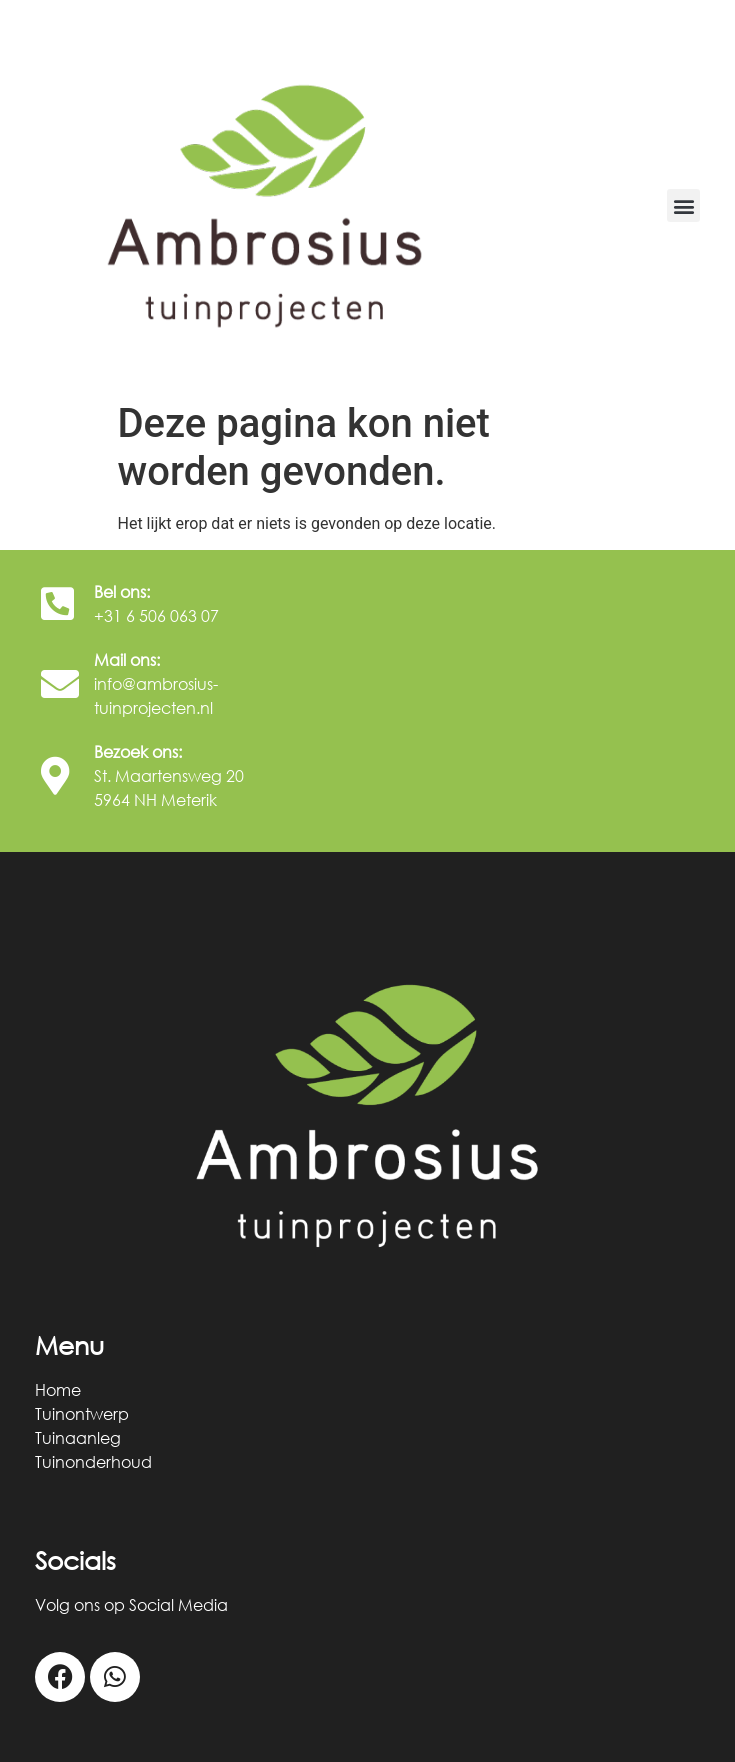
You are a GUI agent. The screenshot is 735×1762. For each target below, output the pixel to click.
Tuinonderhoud (93, 1462)
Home (58, 1390)
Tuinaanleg (78, 1438)
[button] (683, 205)
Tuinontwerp (82, 1414)
